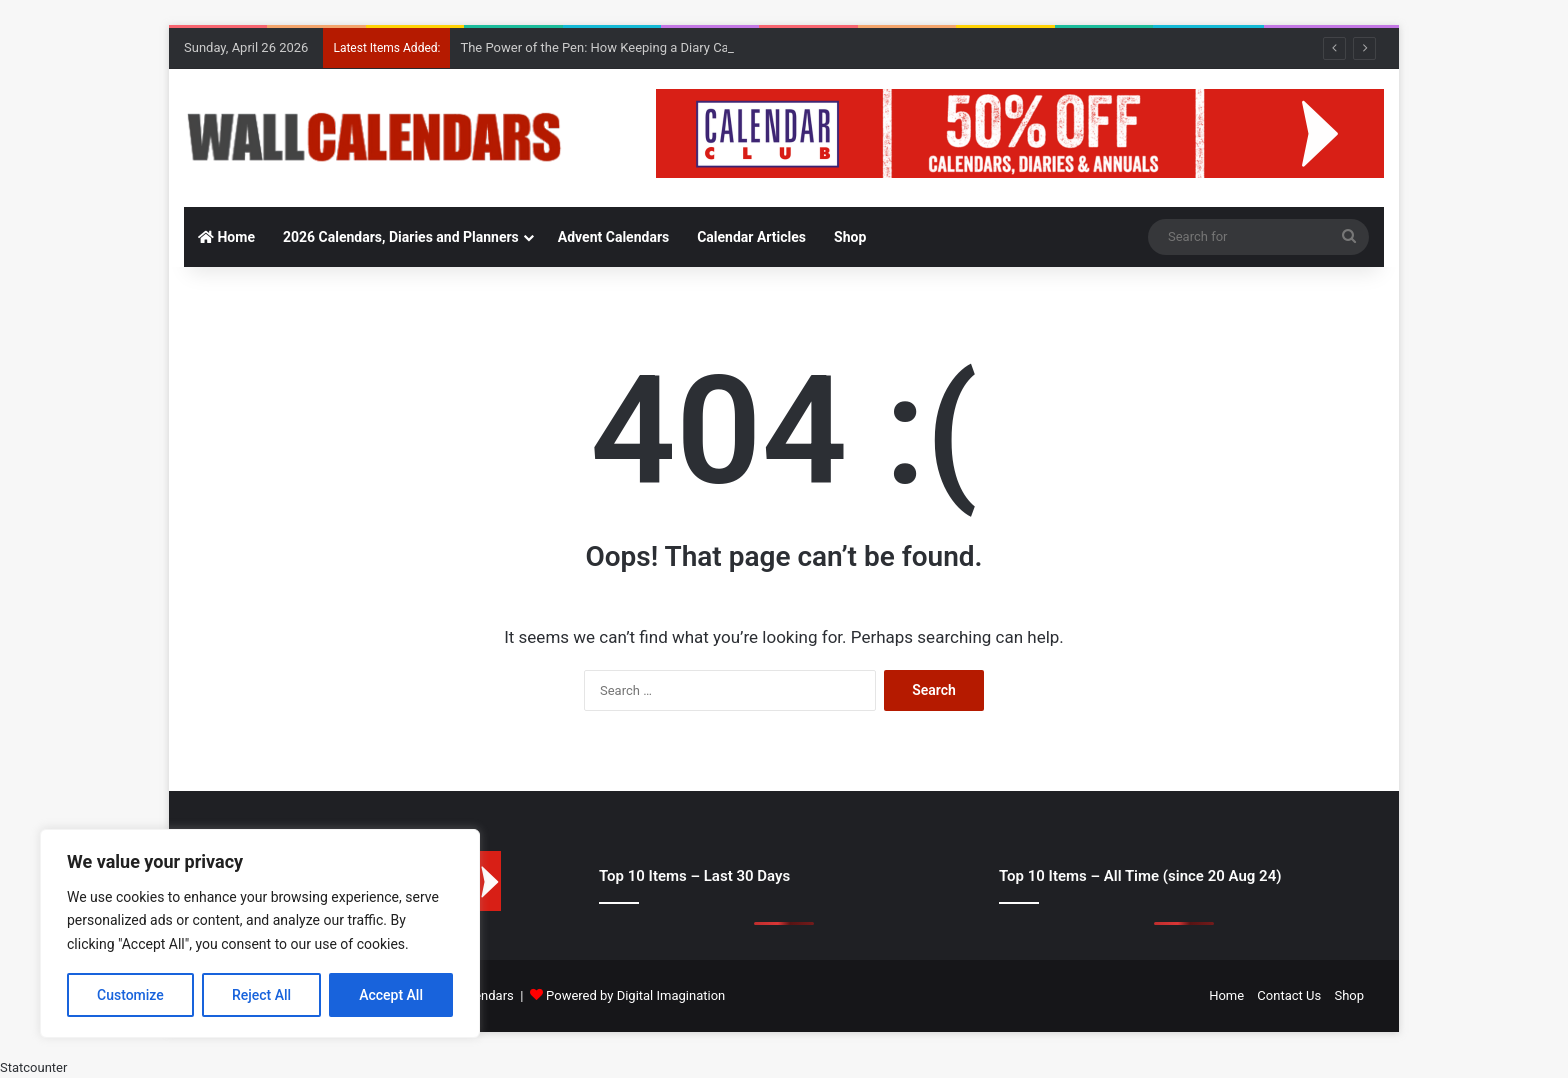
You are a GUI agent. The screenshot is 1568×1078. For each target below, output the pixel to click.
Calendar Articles (751, 237)
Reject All (261, 995)
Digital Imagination (671, 995)
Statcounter (33, 1067)
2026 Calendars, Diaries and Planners (401, 237)
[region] (260, 933)
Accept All (391, 995)
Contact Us (1289, 995)
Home (226, 237)
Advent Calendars (613, 237)
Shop (850, 237)
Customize (130, 995)
